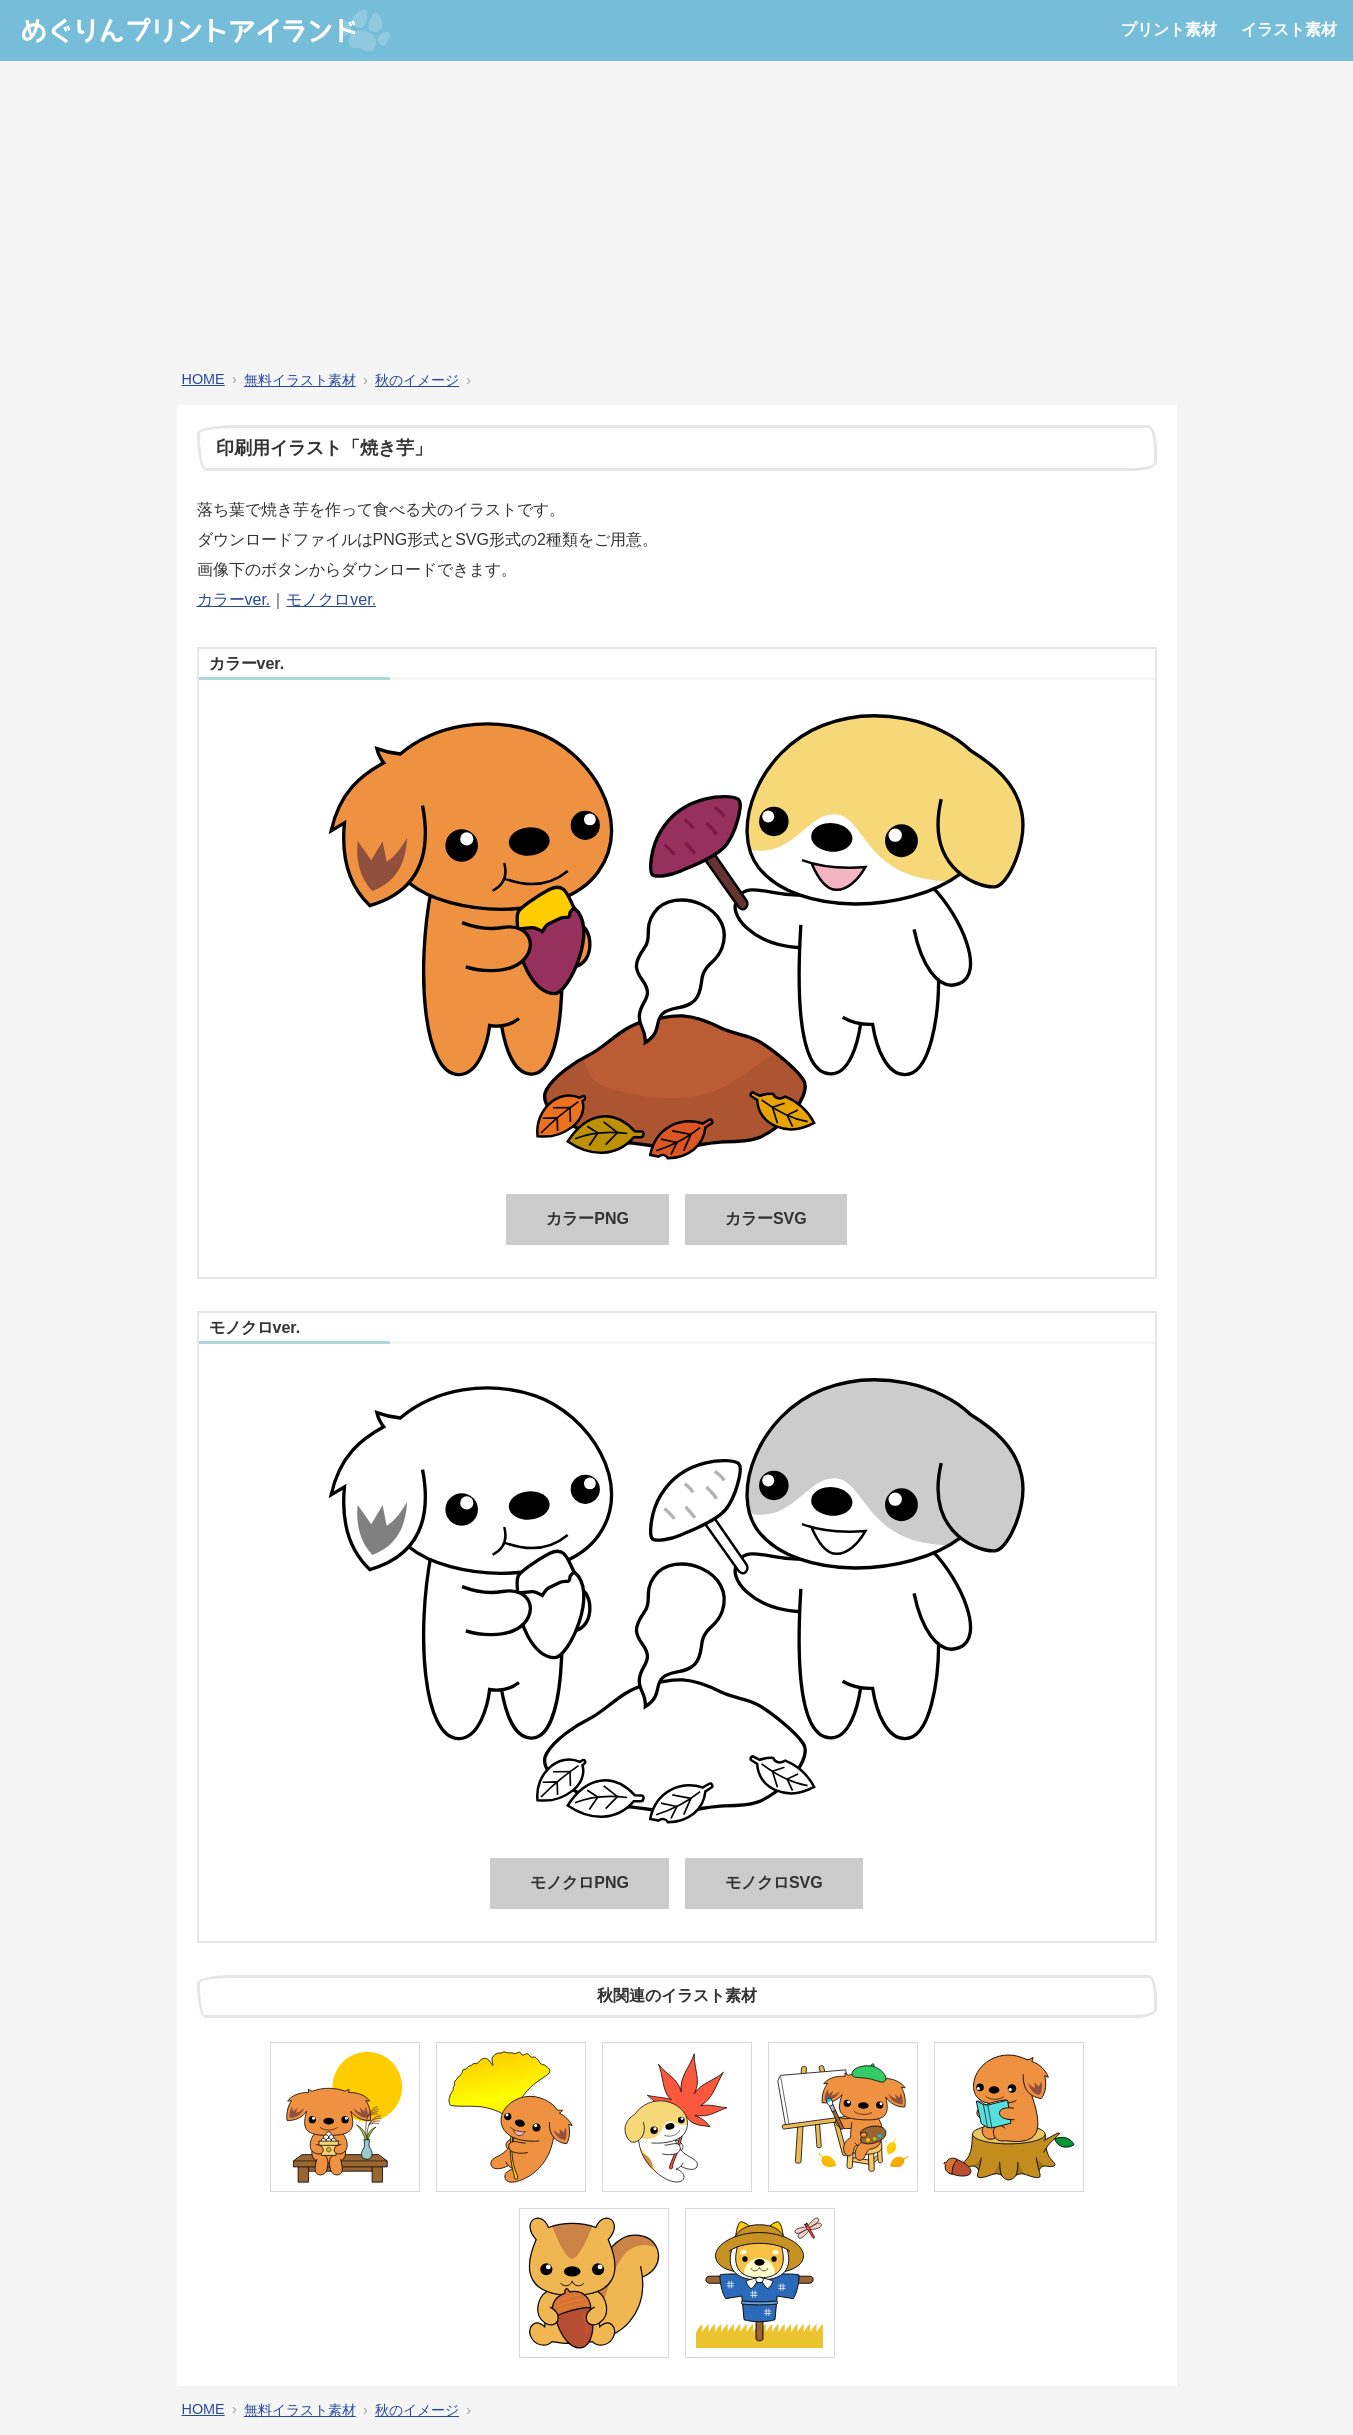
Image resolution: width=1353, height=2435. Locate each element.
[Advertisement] (677, 216)
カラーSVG (766, 1218)
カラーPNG (587, 1218)
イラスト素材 (1289, 29)
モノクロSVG (774, 1882)
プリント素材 (1169, 29)
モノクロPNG (579, 1882)
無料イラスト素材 (300, 380)
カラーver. (234, 599)
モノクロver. (331, 599)
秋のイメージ (417, 380)
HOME (203, 379)
